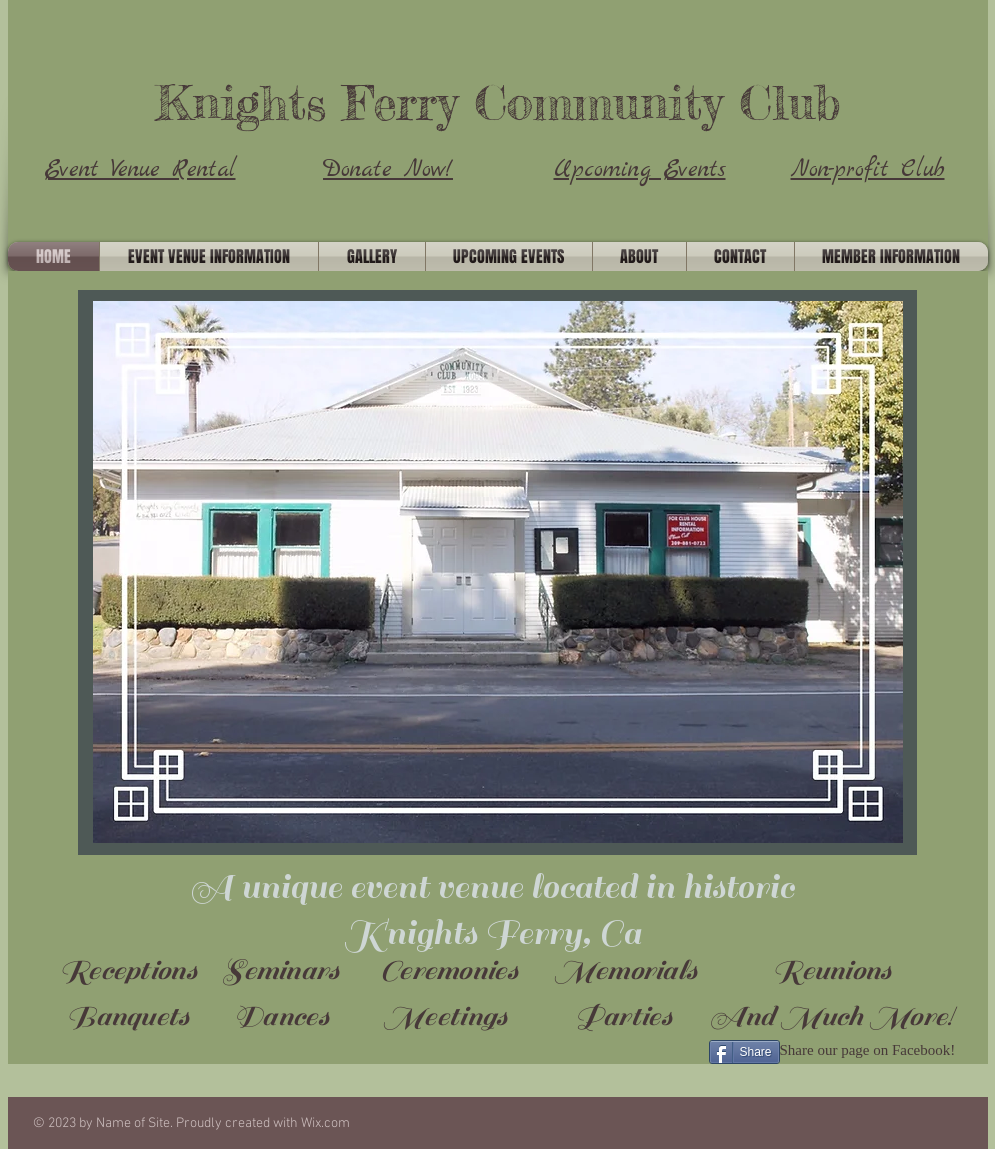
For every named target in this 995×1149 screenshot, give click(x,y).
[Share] (744, 1052)
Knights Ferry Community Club (497, 102)
